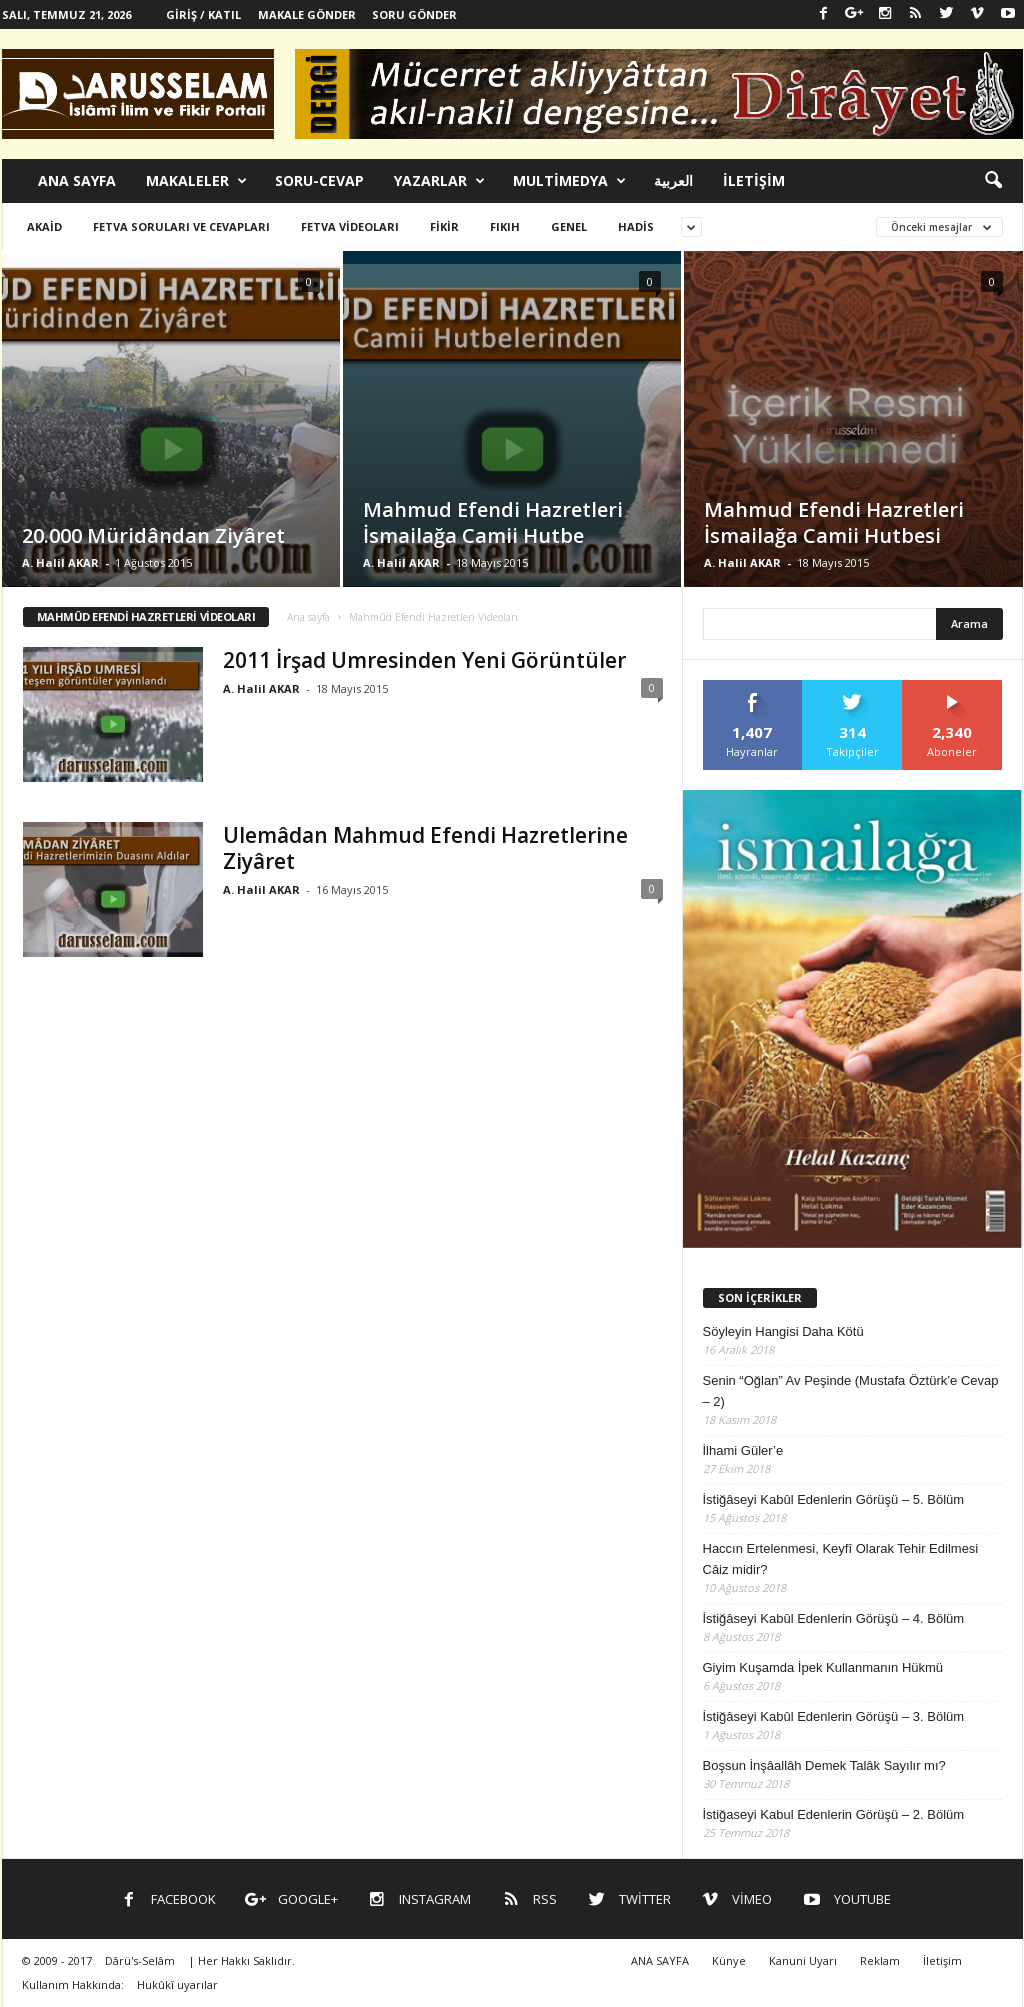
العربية (673, 180)
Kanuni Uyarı (803, 1960)
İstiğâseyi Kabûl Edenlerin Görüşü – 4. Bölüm (834, 1618)
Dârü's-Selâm (140, 1960)
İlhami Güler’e (743, 1450)
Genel (569, 226)
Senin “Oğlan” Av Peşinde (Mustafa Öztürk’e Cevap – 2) (851, 1391)
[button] (993, 181)
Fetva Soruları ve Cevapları (181, 226)
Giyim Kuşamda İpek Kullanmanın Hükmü (823, 1667)
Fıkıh (505, 226)
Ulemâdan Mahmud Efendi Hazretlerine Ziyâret (425, 848)
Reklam (880, 1960)
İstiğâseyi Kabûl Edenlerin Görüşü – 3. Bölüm (834, 1716)
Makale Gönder (307, 14)
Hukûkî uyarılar (177, 1984)
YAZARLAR (439, 181)
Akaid (44, 226)
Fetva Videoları (350, 226)
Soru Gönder (414, 14)
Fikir (444, 226)
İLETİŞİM (754, 180)
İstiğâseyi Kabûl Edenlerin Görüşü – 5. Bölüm (834, 1499)
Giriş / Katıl (203, 14)
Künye (729, 1960)
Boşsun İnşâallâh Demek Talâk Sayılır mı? (824, 1765)
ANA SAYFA (77, 180)
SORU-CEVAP (319, 180)
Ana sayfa (308, 617)
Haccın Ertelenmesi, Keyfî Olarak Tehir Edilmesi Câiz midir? (841, 1559)
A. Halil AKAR (60, 562)
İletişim (942, 1960)
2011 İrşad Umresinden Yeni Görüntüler (424, 660)
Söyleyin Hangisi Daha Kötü (783, 1331)
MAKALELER (196, 181)
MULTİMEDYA (569, 181)
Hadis (636, 226)
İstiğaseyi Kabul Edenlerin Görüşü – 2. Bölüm (834, 1814)
